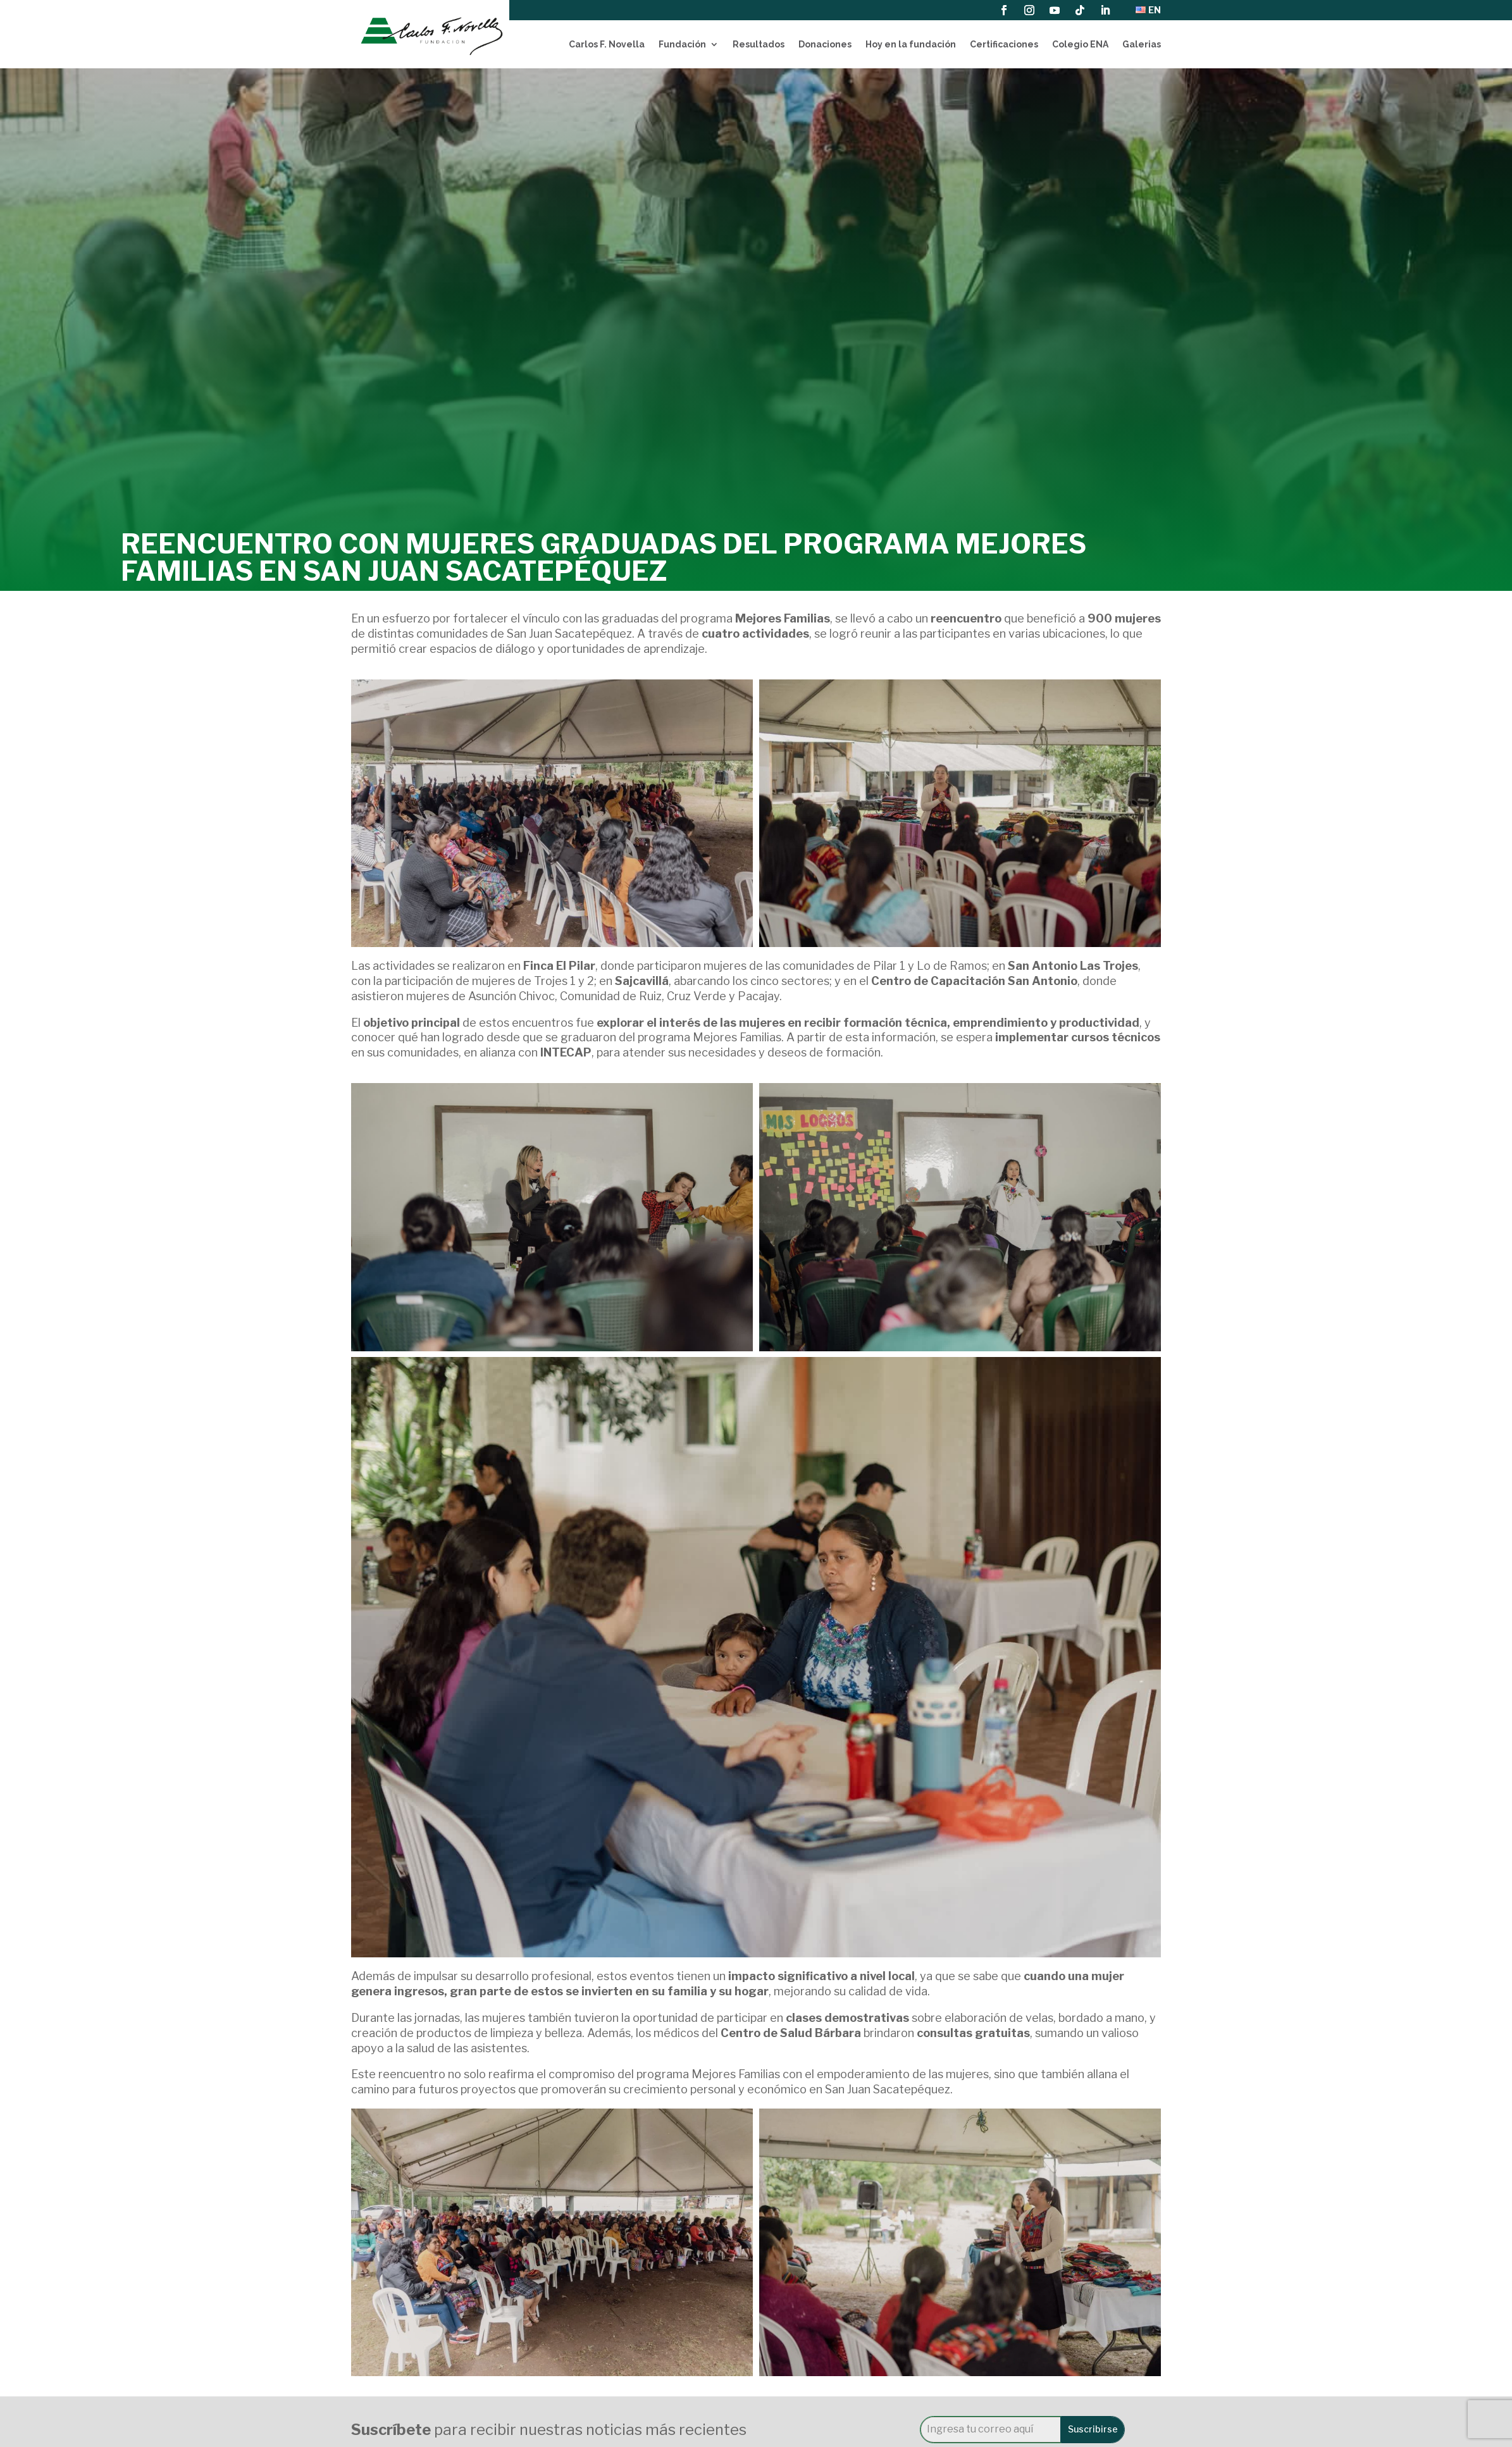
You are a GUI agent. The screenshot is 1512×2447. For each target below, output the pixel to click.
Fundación (682, 44)
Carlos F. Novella (607, 44)
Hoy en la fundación (910, 44)
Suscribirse (1093, 2429)
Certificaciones (1004, 44)
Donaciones (825, 44)
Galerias (1141, 44)
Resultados (758, 44)
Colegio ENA (1080, 44)
